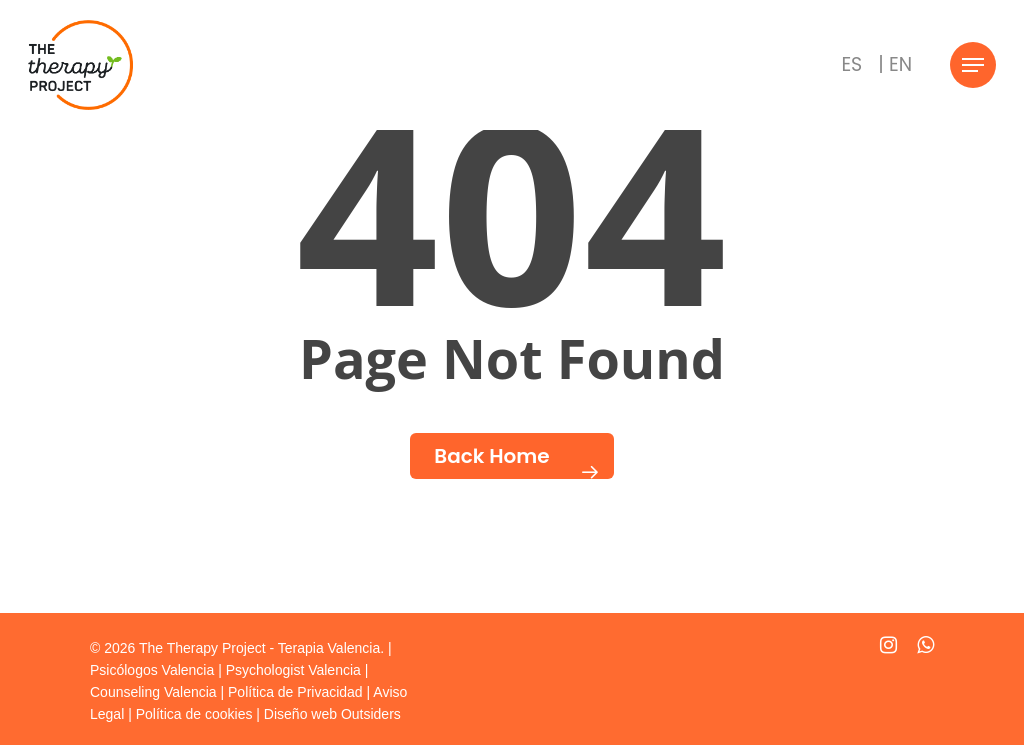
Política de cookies (194, 714)
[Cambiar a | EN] (895, 65)
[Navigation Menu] (973, 65)
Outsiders (371, 714)
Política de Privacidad (295, 692)
